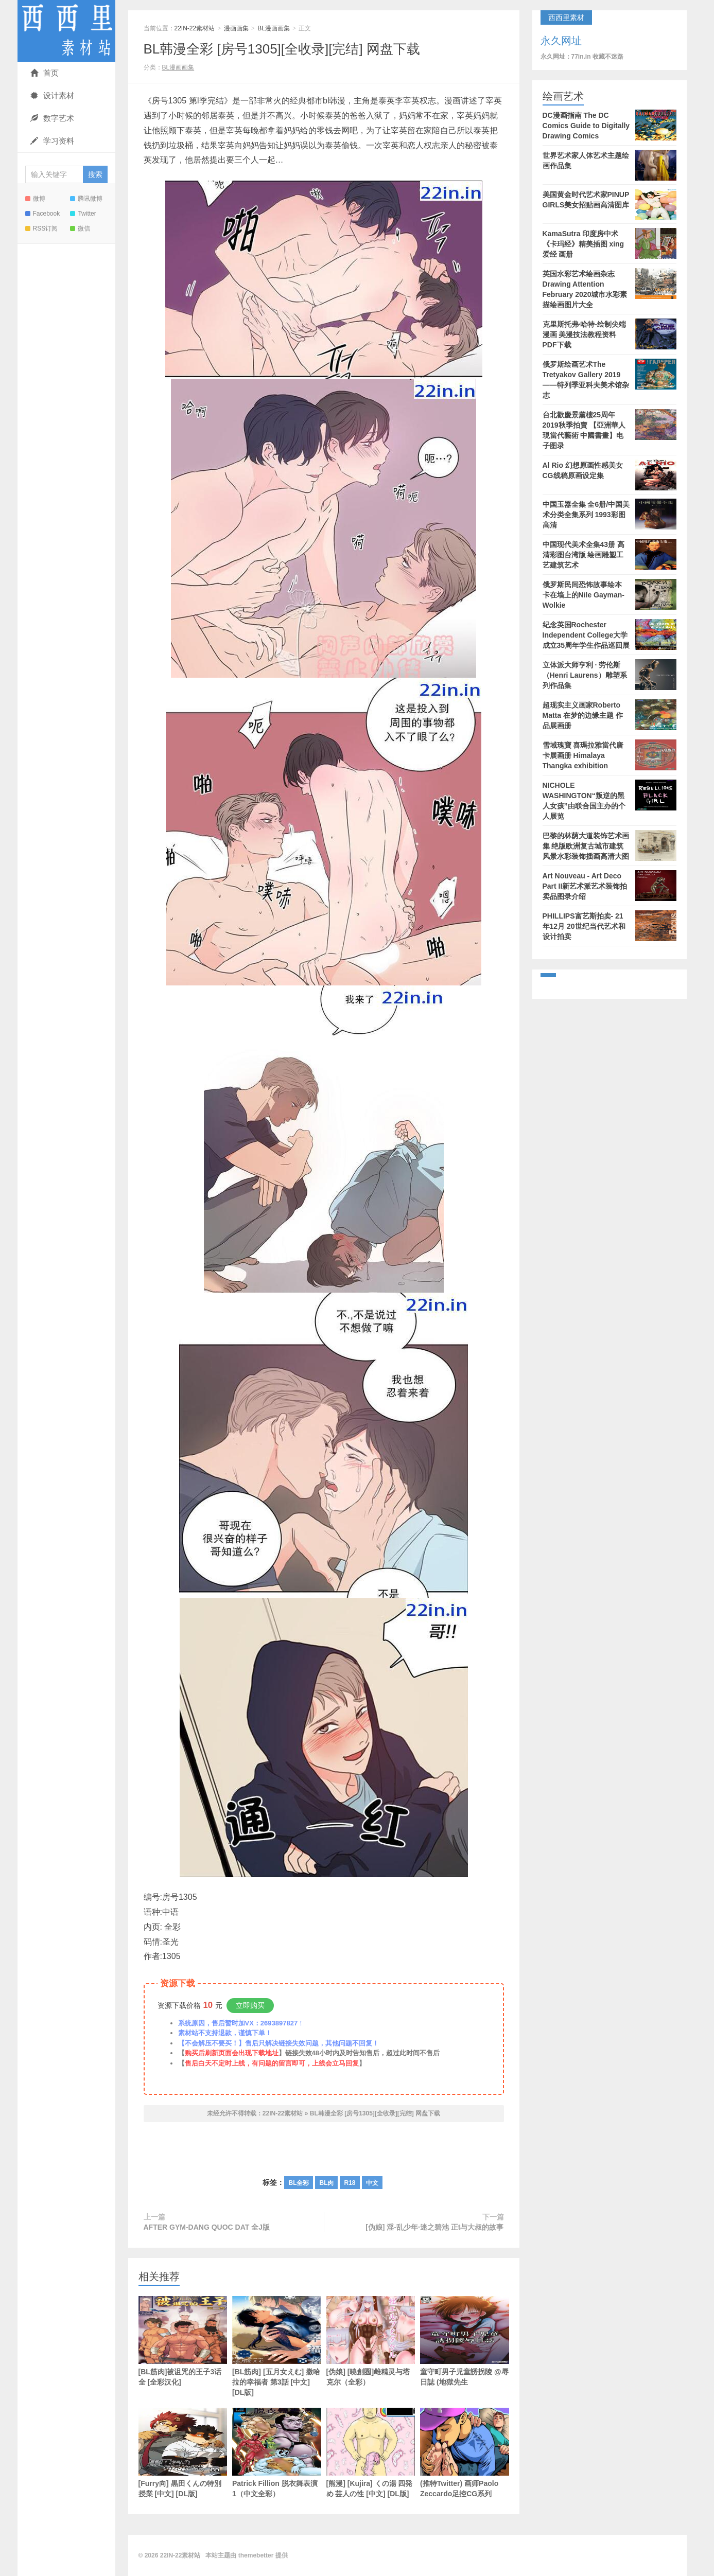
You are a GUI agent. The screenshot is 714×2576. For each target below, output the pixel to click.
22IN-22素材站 (66, 31)
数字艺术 (52, 118)
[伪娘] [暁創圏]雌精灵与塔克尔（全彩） (370, 2341)
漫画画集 (236, 28)
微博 (35, 198)
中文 (372, 2182)
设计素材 (52, 95)
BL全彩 (298, 2182)
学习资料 (52, 140)
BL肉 (326, 2182)
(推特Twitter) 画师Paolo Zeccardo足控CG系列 (464, 2453)
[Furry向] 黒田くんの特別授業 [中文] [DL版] (183, 2453)
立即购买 (250, 2005)
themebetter (256, 2555)
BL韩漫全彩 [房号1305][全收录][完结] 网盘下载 (282, 49)
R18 (349, 2182)
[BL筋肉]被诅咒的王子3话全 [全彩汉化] (183, 2341)
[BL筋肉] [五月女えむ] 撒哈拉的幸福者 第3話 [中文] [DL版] (276, 2346)
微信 (80, 228)
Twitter (83, 213)
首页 (44, 72)
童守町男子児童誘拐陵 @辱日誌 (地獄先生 (464, 2341)
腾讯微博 (86, 198)
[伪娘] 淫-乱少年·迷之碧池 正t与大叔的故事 (434, 2227)
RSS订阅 (41, 228)
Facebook (42, 213)
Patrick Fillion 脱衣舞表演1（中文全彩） (276, 2453)
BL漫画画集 (273, 28)
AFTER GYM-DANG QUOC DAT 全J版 (207, 2227)
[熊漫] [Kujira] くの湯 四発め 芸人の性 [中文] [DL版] (370, 2453)
